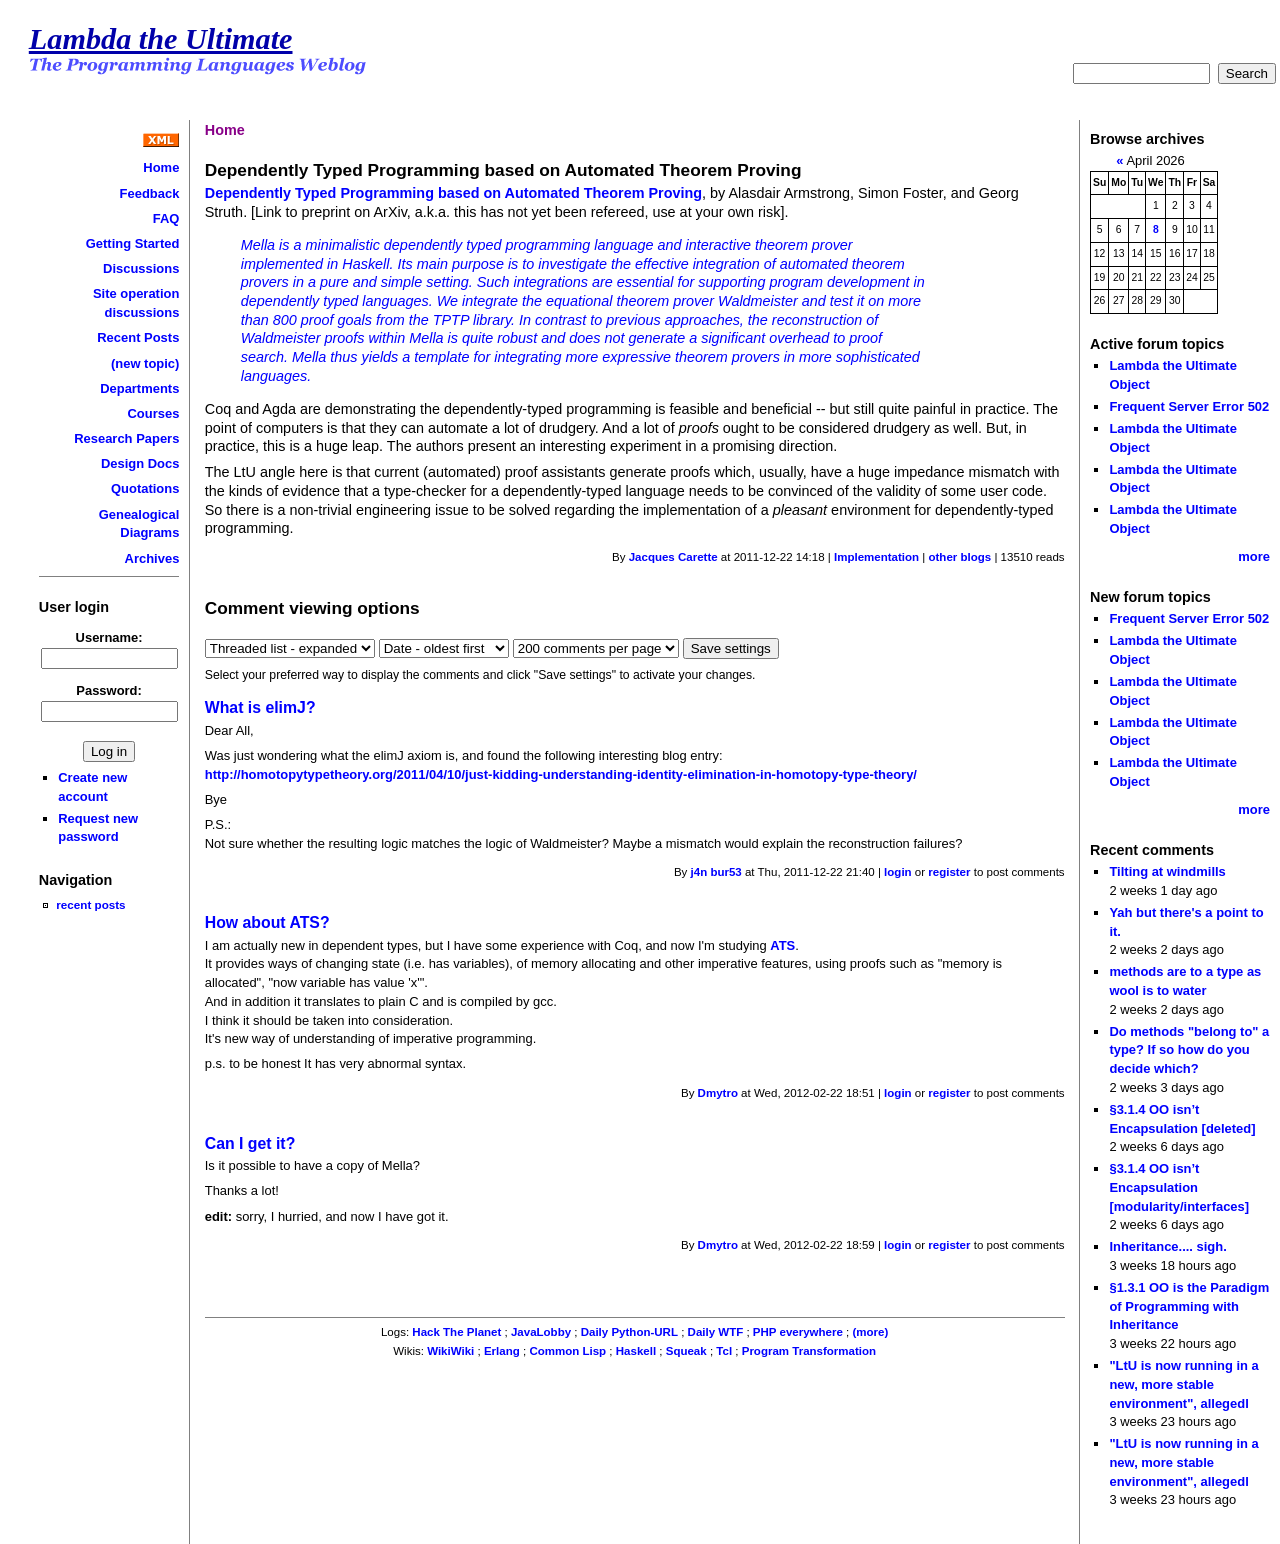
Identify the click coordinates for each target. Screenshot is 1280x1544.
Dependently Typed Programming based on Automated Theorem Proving (453, 193)
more (1254, 556)
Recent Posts (138, 337)
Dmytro (718, 1093)
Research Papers (126, 438)
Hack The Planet (456, 1332)
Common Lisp (567, 1351)
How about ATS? (267, 922)
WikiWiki (450, 1351)
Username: (109, 637)
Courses (154, 413)
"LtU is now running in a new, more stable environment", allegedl (1183, 1384)
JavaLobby (541, 1332)
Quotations (145, 488)
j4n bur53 (716, 872)
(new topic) (145, 363)
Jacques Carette (673, 557)
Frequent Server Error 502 (1189, 406)
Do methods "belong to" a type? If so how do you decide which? (1189, 1050)
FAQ (166, 218)
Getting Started (133, 243)
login (898, 872)
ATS (782, 945)
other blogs (959, 557)
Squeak (686, 1351)
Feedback (150, 193)
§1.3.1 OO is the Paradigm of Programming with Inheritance (1189, 1306)
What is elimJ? (260, 707)
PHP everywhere (798, 1332)
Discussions (141, 268)
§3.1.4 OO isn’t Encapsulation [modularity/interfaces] (1179, 1187)
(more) (871, 1332)
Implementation (876, 557)
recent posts (90, 904)
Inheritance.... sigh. (1167, 1246)
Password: (109, 690)
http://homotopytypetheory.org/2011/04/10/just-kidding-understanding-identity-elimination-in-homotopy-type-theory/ (561, 774)
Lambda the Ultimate (161, 39)
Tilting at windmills (1167, 871)
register (949, 872)
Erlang (502, 1351)
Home (161, 167)
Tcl (724, 1351)
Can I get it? (250, 1143)
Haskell (636, 1351)
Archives (152, 558)
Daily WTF (716, 1332)
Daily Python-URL (629, 1332)
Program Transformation (809, 1351)
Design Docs (140, 463)
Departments (139, 388)
